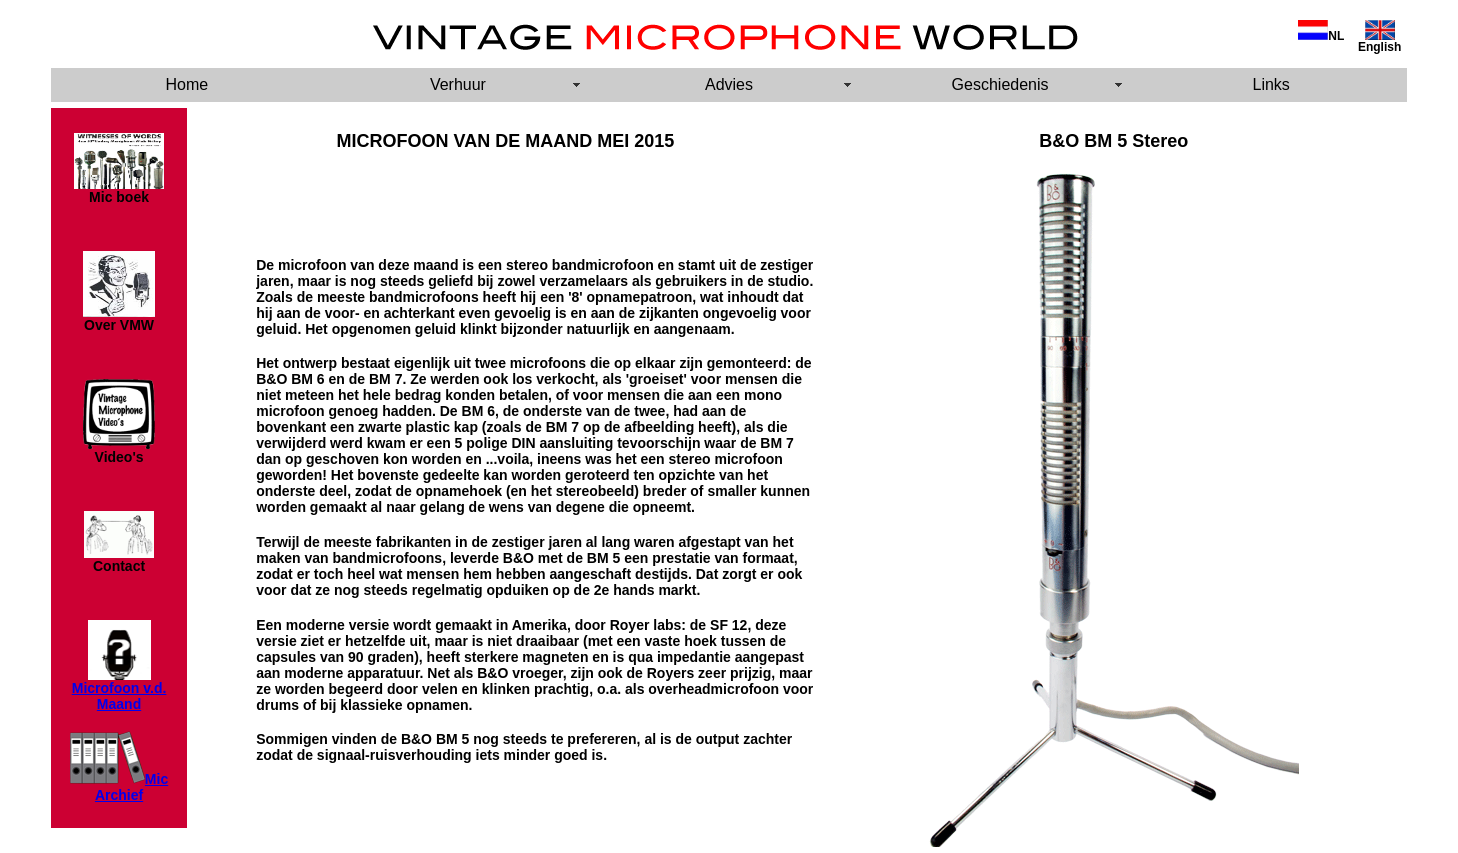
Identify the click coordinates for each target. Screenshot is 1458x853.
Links (1271, 84)
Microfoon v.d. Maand (119, 696)
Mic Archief (131, 787)
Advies (729, 84)
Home (186, 84)
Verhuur (458, 84)
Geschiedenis (1000, 84)
